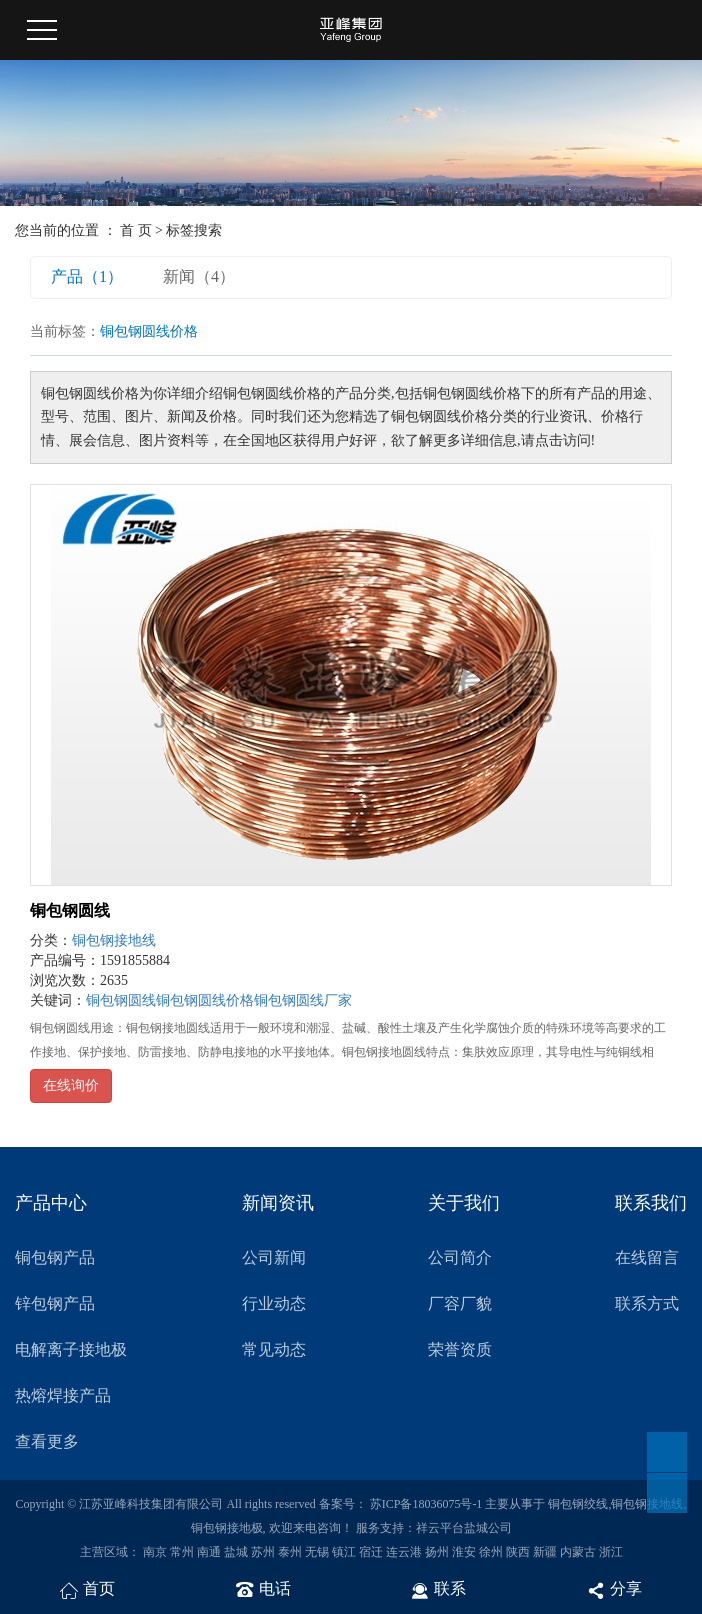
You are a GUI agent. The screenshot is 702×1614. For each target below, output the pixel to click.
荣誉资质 (460, 1349)
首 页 (136, 230)
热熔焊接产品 (63, 1395)
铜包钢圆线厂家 (303, 1000)
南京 (155, 1552)
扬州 (437, 1552)
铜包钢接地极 (227, 1528)
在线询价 (71, 1085)
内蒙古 (578, 1552)
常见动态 (274, 1349)
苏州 (263, 1552)
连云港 (404, 1552)
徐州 (491, 1552)
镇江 (344, 1552)
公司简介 (460, 1257)
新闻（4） (199, 276)
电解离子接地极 (71, 1349)
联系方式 (647, 1303)
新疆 (545, 1552)
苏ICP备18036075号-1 (426, 1504)
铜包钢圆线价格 (205, 1000)
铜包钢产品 (55, 1257)
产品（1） (87, 276)
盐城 (236, 1552)
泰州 (290, 1552)
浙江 (611, 1552)
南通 (209, 1552)
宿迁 (371, 1552)
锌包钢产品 (55, 1303)
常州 (182, 1552)
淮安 (464, 1552)
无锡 (317, 1552)
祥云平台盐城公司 (464, 1528)
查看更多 (47, 1441)
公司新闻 (274, 1257)
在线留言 (647, 1257)
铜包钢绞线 (578, 1504)
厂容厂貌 (460, 1303)
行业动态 (274, 1303)
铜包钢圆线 (70, 910)
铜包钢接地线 (114, 940)
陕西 (518, 1552)
